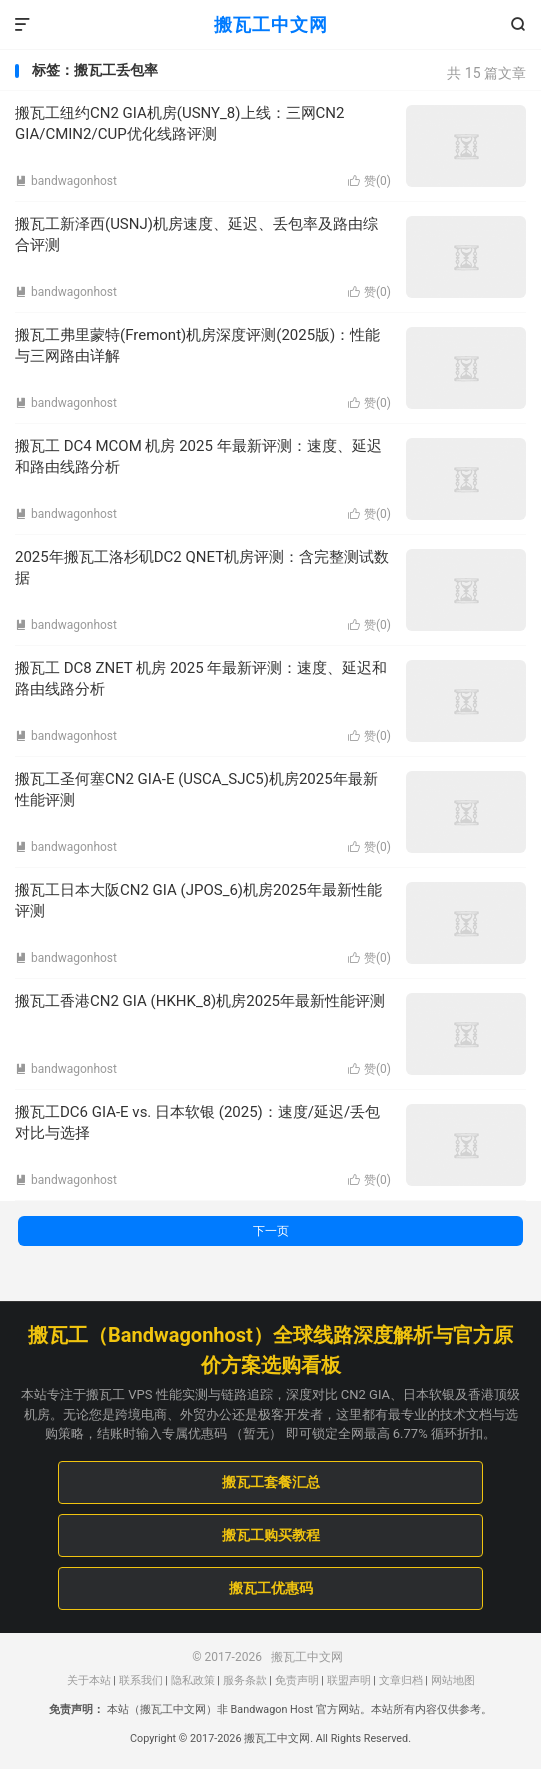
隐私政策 (193, 1680)
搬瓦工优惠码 (271, 1588)
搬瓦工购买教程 (271, 1535)
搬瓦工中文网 (271, 24)
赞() (369, 181)
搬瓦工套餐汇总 (271, 1482)
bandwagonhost (66, 181)
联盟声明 (349, 1680)
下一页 (271, 1231)
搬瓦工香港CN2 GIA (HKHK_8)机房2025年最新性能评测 (200, 1001)
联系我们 (141, 1680)
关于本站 (89, 1680)
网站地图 (453, 1680)
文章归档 (401, 1680)
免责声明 (297, 1680)
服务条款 (245, 1680)
